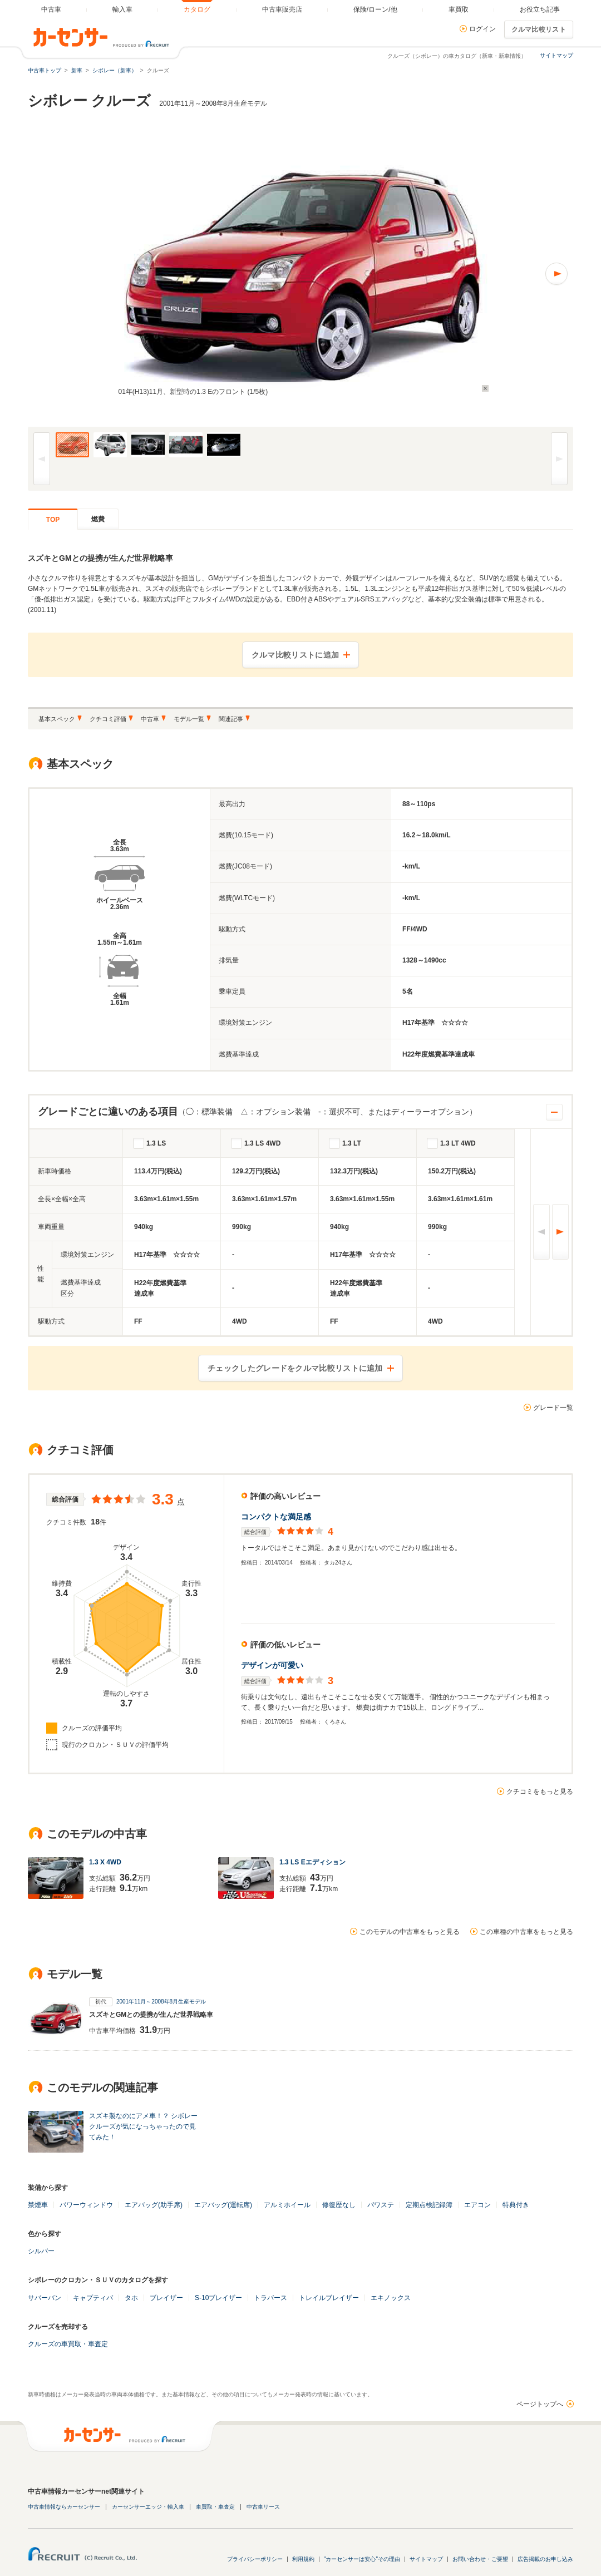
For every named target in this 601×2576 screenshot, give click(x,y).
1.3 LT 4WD (458, 1143)
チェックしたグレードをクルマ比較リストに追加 (295, 1368)
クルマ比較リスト (538, 29)
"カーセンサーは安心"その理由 (362, 2559)
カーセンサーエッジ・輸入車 (148, 2507)
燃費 (98, 519)
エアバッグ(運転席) (223, 2205)
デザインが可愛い (272, 1665)
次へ (560, 1232)
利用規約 (303, 2559)
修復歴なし (339, 2205)
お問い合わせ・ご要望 (480, 2559)
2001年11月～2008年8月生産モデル (161, 2001)
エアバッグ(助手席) (154, 2205)
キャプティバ (93, 2297)
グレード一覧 (553, 1408)
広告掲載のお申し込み (545, 2559)
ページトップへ (539, 2404)
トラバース (270, 2297)
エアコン (477, 2205)
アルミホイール (287, 2205)
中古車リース (263, 2507)
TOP (53, 520)
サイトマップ (556, 55)
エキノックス (391, 2297)
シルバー (41, 2251)
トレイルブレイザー (329, 2297)
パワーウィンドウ (86, 2205)
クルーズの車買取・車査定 (68, 2344)
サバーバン (44, 2297)
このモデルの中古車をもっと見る (409, 1932)
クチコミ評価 (108, 718)
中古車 (150, 718)
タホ (131, 2297)
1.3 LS (156, 1143)
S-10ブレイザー (218, 2297)
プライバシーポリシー (255, 2559)
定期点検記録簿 (429, 2205)
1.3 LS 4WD (262, 1143)
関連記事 (231, 718)
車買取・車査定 (215, 2507)
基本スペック (56, 718)
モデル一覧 (189, 718)
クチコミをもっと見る (539, 1791)
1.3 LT (351, 1143)
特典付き (516, 2205)
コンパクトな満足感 (276, 1516)
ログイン (482, 29)
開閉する (554, 1112)
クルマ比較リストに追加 (295, 654)
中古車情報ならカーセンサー (64, 2507)
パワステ (380, 2205)
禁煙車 (38, 2205)
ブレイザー (166, 2297)
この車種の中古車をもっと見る (526, 1932)
